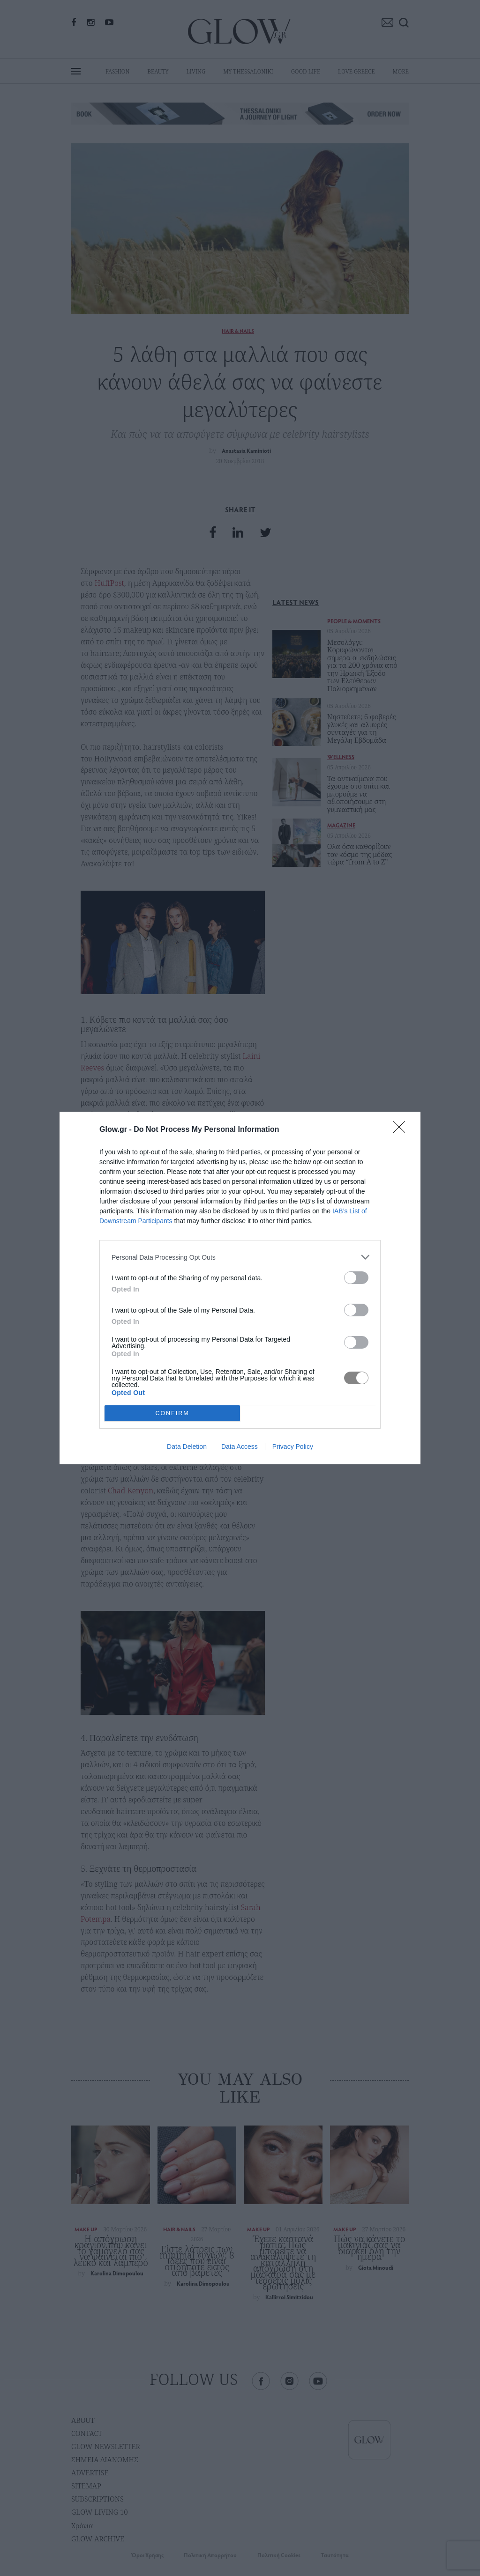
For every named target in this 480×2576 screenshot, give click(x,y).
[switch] (356, 1277)
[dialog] (240, 1288)
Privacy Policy (292, 1446)
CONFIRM (172, 1413)
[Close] (402, 1130)
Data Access (239, 1446)
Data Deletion (187, 1446)
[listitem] (240, 1257)
